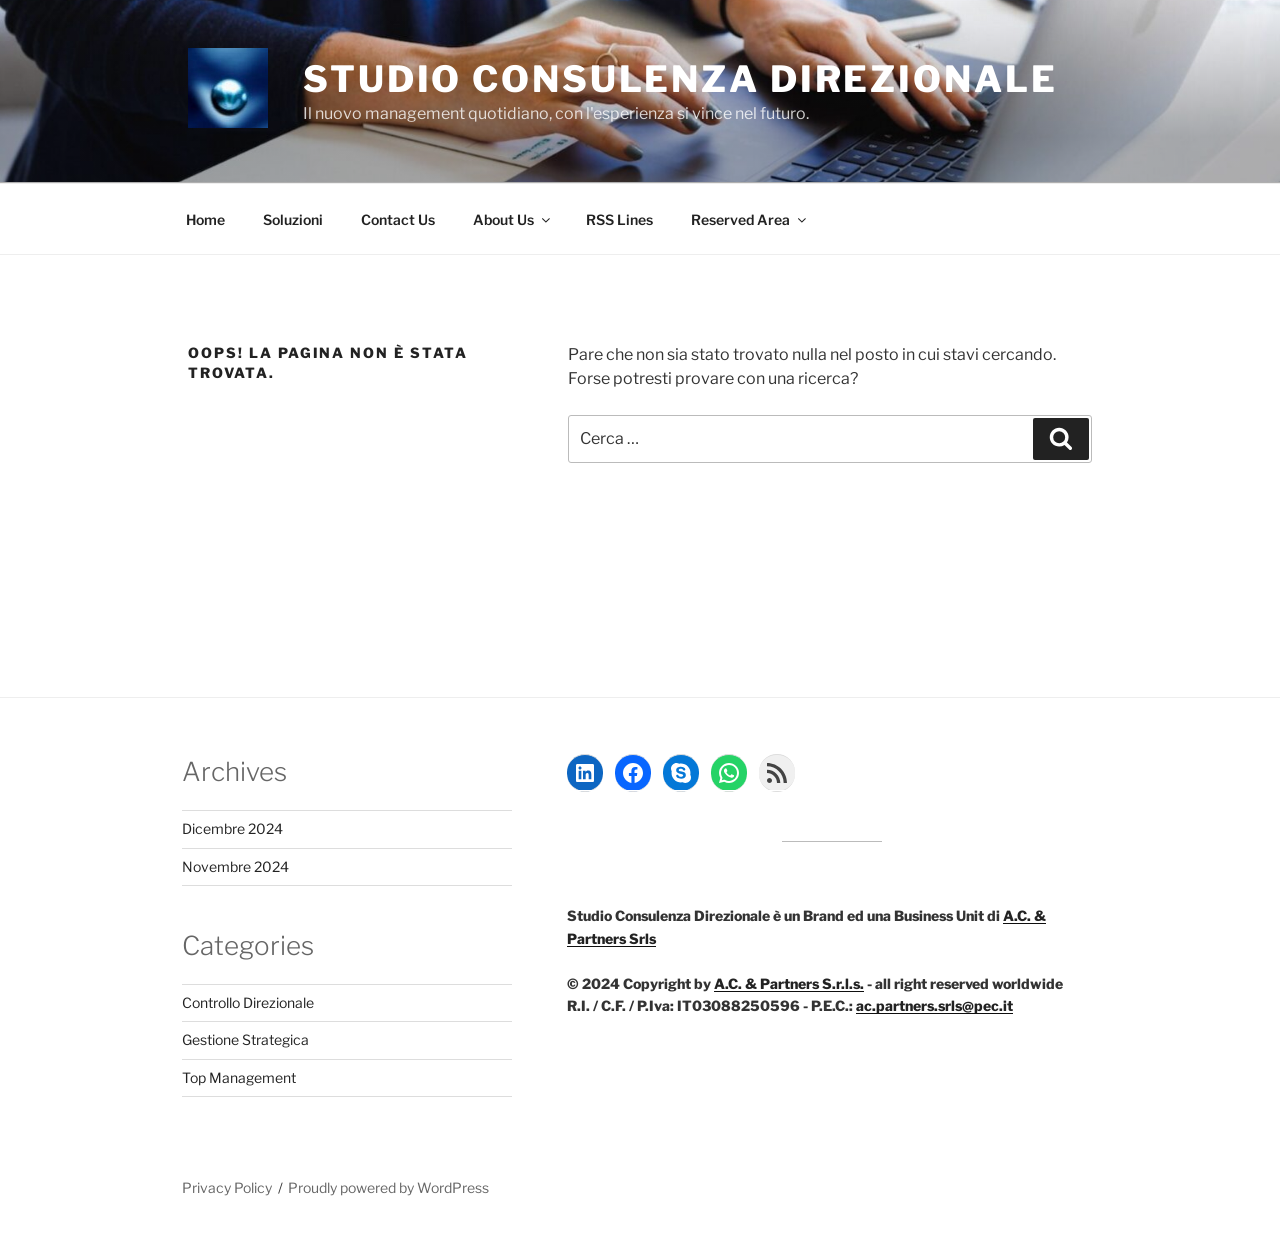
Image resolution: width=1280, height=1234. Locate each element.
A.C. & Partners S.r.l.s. (789, 983)
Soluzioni (293, 219)
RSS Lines (619, 219)
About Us (513, 219)
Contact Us (398, 219)
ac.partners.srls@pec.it (934, 1005)
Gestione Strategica (245, 1039)
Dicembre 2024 (232, 828)
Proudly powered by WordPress (388, 1187)
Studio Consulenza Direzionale (680, 79)
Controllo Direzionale (248, 1002)
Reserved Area (750, 219)
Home (205, 219)
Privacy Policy (227, 1187)
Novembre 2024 (235, 866)
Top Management (239, 1077)
